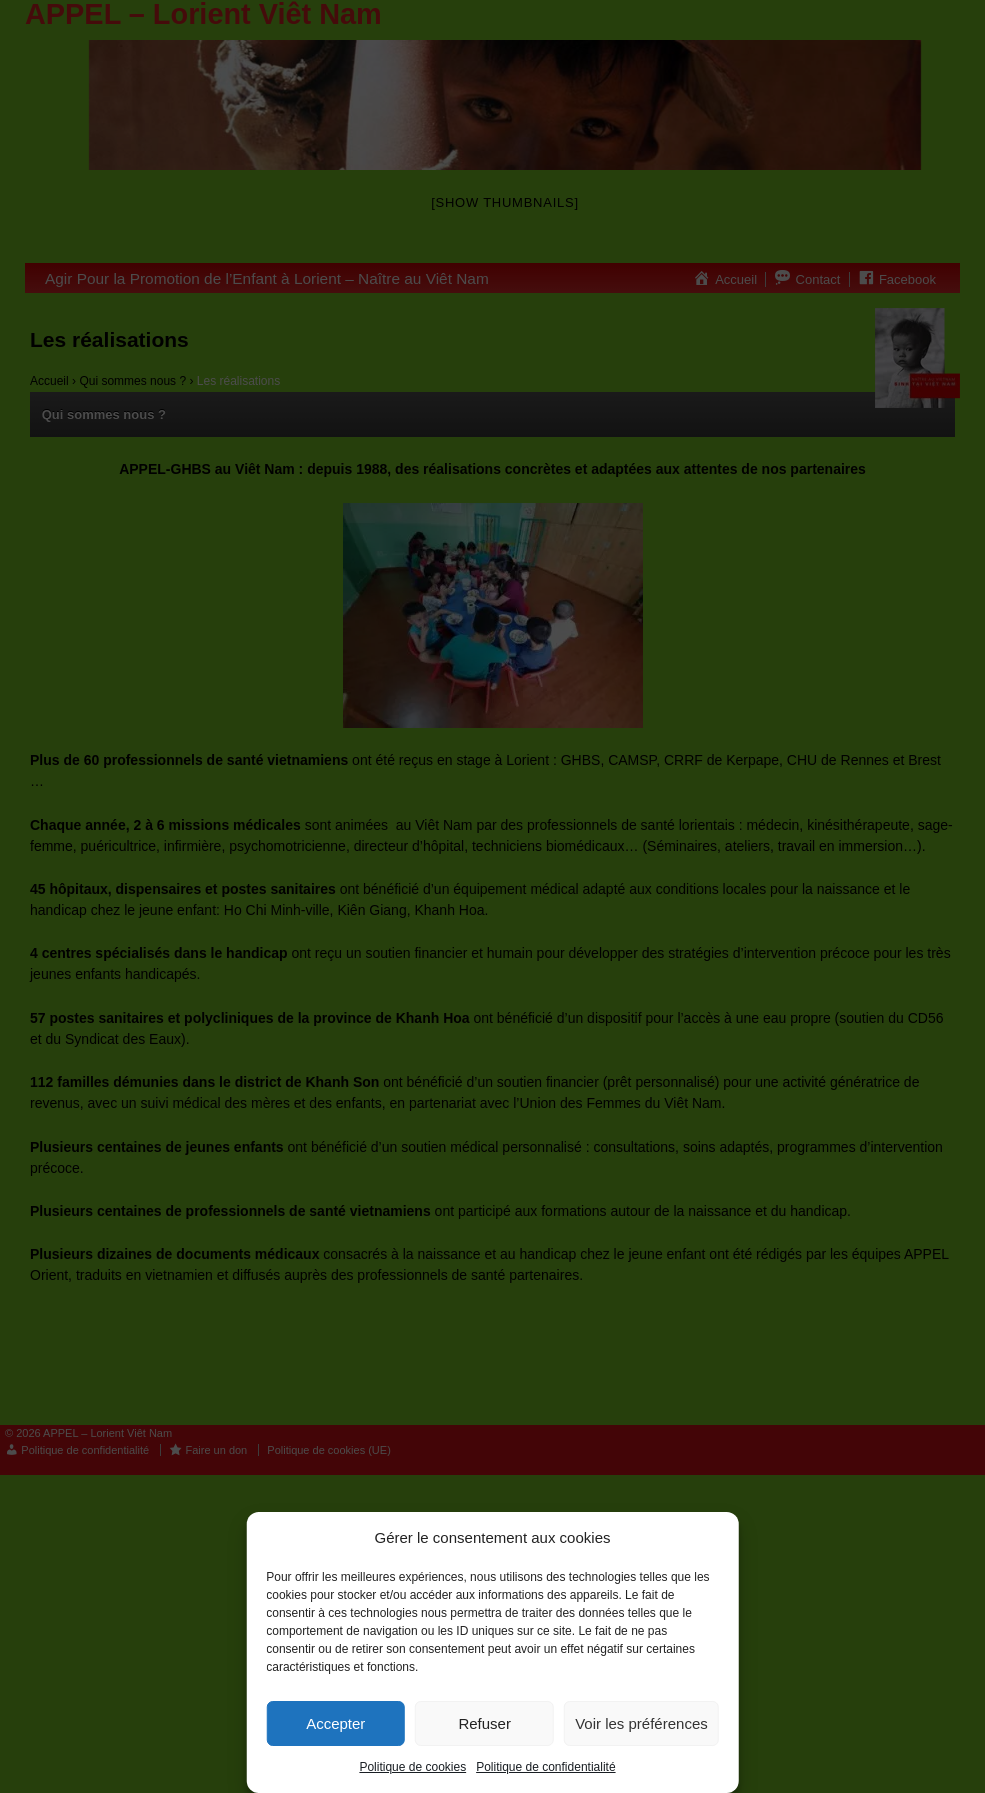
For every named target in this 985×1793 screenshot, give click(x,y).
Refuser (484, 1723)
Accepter (335, 1723)
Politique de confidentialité (545, 1767)
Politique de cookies (412, 1767)
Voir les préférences (641, 1723)
